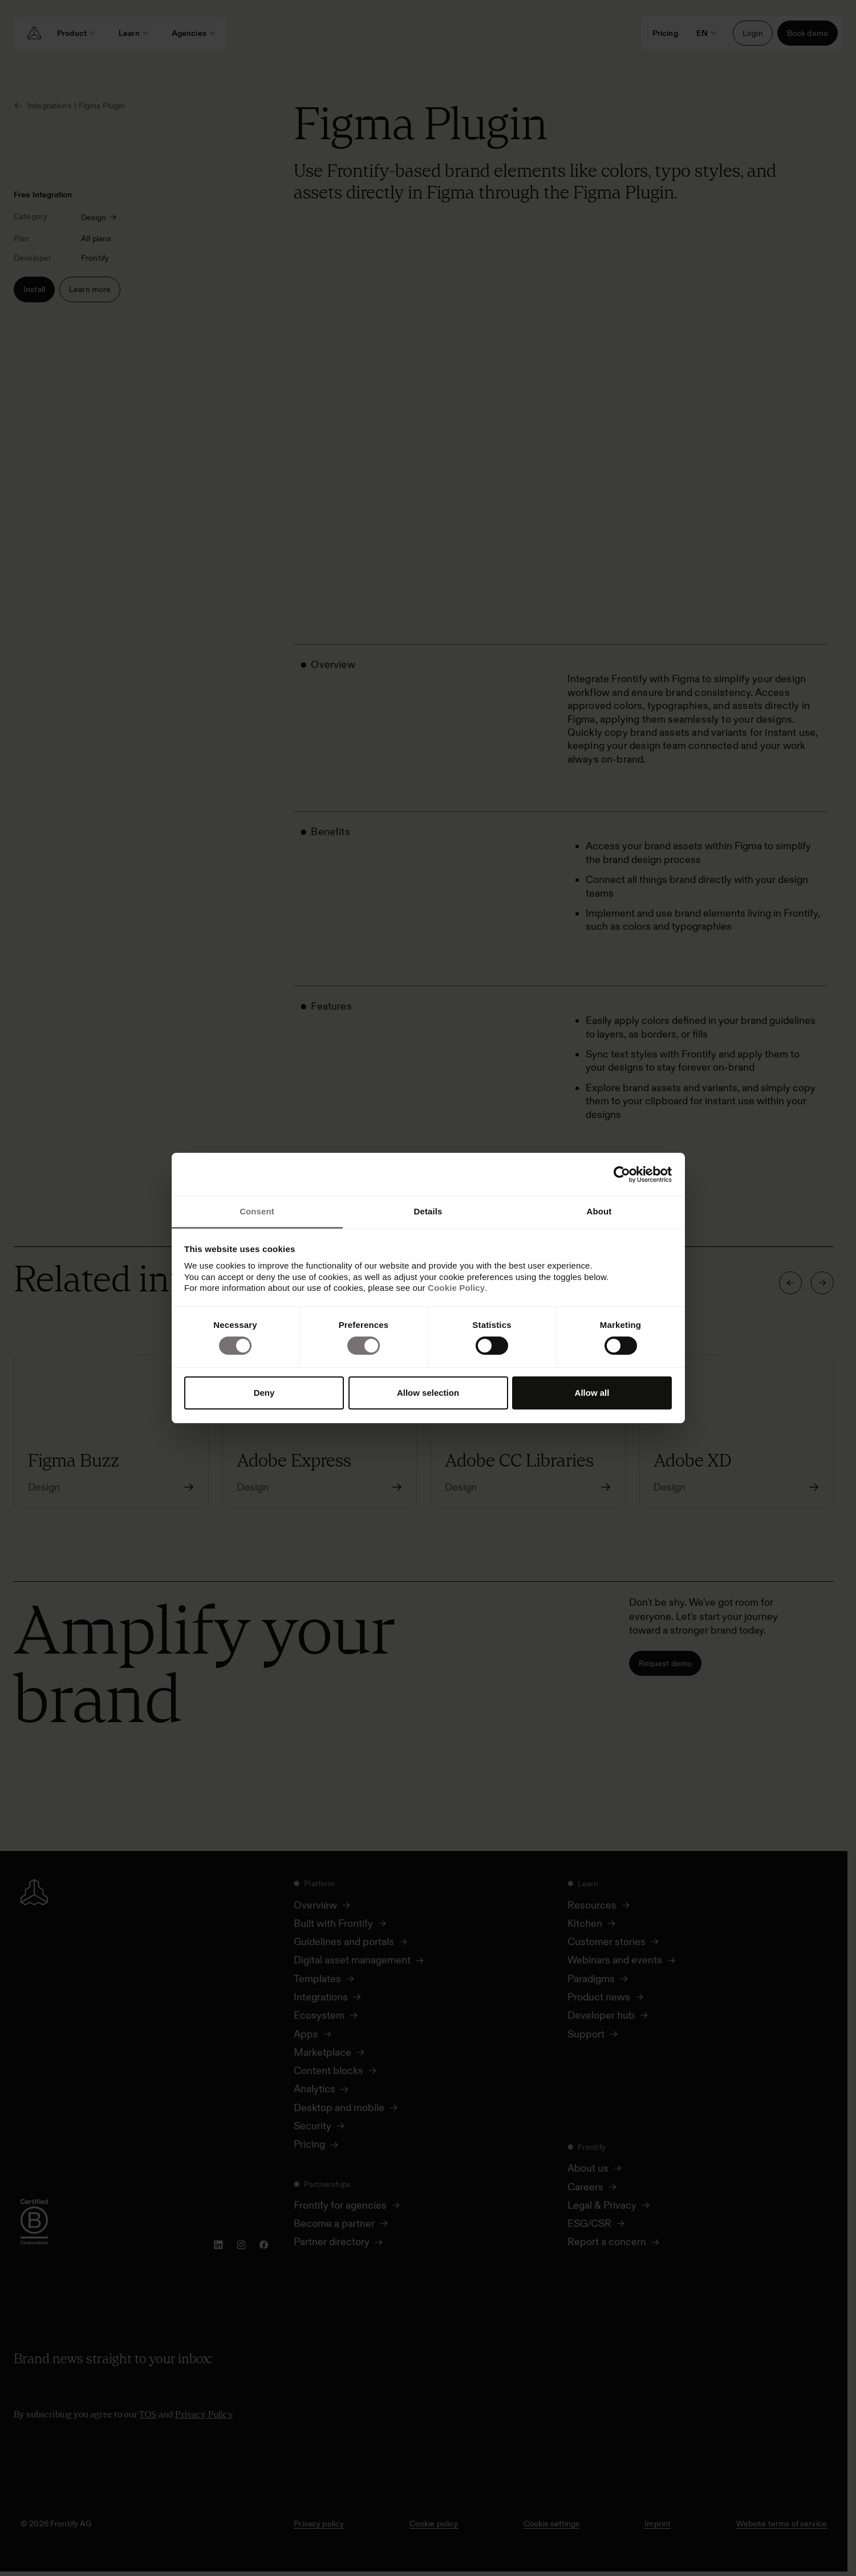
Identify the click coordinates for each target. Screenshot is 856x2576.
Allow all (592, 1393)
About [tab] (599, 1211)
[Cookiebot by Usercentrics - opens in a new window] (622, 1174)
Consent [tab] (257, 1211)
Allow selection (428, 1393)
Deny (264, 1393)
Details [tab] (428, 1211)
